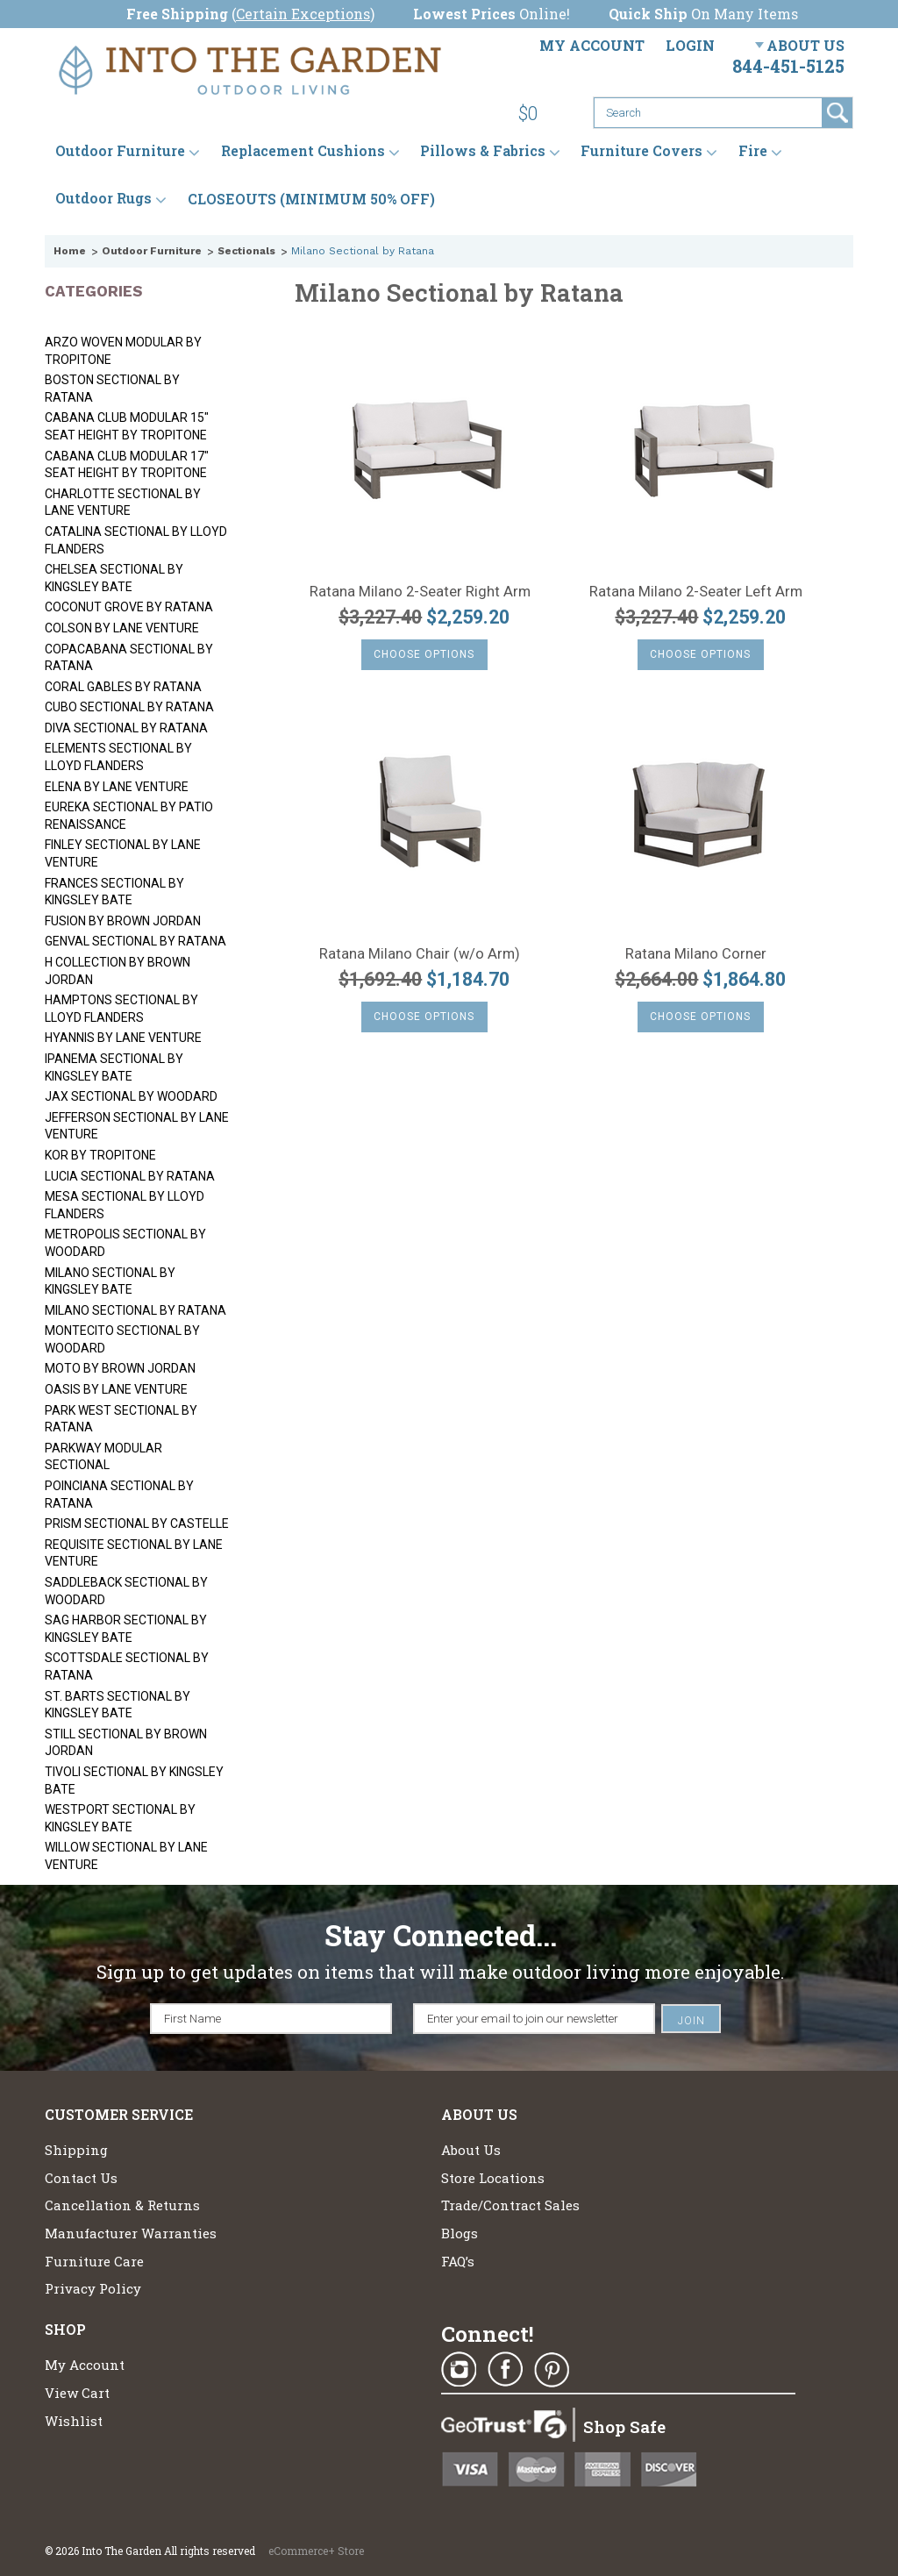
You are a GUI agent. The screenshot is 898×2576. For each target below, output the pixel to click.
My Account (592, 45)
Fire (752, 151)
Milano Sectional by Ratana (135, 1310)
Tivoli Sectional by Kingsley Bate (134, 1780)
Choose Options (424, 654)
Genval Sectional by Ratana (135, 941)
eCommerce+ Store (316, 2551)
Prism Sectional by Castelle (137, 1523)
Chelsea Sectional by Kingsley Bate (114, 578)
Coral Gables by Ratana (123, 687)
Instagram (458, 2369)
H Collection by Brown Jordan (117, 971)
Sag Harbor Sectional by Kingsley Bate (126, 1629)
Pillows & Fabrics (482, 151)
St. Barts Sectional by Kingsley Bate (117, 1705)
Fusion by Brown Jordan (123, 921)
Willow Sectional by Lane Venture (126, 1856)
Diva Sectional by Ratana (126, 728)
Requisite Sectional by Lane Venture (134, 1553)
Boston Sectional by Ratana (112, 388)
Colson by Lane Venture (122, 628)
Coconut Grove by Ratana (129, 607)
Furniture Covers (641, 151)
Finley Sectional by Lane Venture (123, 853)
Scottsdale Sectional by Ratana (127, 1666)
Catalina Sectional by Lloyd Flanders (136, 540)
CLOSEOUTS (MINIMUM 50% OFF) (311, 198)
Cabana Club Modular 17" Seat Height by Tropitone (127, 465)
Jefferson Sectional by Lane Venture (137, 1126)
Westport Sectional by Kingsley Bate (120, 1818)
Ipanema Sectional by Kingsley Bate (114, 1067)
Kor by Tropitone (100, 1155)
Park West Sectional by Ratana (121, 1419)
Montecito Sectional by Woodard (122, 1339)
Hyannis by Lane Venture (123, 1038)
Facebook (505, 2369)
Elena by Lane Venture (117, 787)
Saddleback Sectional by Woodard (126, 1591)
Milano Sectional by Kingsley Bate (110, 1281)
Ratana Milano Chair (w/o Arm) (419, 954)
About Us (805, 45)
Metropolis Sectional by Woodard (125, 1243)
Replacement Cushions (303, 151)
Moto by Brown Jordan (120, 1368)
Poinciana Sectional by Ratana (119, 1494)
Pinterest (551, 2369)
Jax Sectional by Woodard (131, 1096)
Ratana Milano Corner (695, 954)
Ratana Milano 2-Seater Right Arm (420, 592)
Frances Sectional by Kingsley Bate (114, 892)
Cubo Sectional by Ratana (129, 707)
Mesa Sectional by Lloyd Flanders (124, 1205)
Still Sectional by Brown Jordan (126, 1743)
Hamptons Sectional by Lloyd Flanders (121, 1008)
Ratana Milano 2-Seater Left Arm (695, 592)
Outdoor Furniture (120, 151)
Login (690, 45)
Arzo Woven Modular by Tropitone (123, 351)
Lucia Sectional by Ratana (130, 1176)
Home (69, 251)
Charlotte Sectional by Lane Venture (123, 502)
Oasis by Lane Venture (116, 1389)
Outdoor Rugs (103, 198)
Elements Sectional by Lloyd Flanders (118, 757)
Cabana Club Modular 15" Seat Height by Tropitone (127, 426)
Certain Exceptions (303, 13)
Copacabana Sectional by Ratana (129, 658)
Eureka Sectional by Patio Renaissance (129, 815)
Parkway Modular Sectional (103, 1457)
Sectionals (246, 251)
